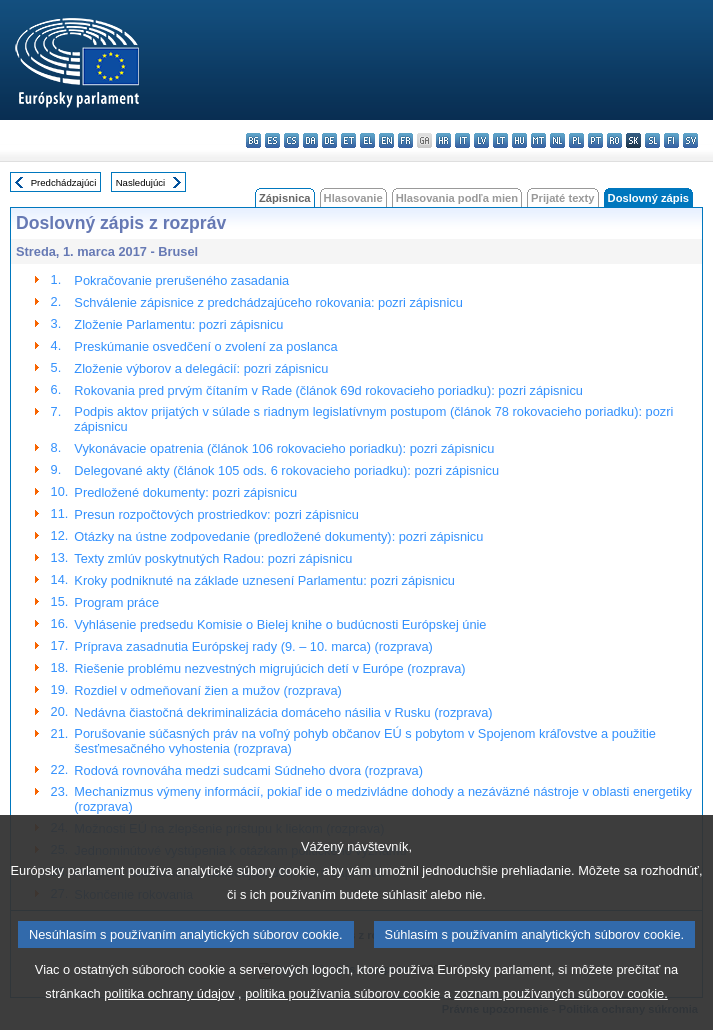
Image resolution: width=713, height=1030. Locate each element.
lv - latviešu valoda (481, 140)
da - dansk (310, 140)
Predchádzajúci (64, 182)
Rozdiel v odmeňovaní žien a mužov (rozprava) (207, 690)
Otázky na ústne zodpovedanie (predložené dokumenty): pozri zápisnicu (278, 536)
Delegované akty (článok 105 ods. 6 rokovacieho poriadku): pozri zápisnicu (286, 470)
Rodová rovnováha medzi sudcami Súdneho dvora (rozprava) (248, 770)
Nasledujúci (141, 182)
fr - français (405, 140)
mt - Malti (538, 140)
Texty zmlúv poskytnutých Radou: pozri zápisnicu (213, 558)
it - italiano (462, 140)
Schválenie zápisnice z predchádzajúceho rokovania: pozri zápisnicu (268, 302)
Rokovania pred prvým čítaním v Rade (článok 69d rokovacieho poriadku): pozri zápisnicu (328, 390)
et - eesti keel (348, 140)
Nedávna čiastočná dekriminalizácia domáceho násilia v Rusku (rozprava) (283, 712)
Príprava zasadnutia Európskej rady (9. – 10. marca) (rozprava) (253, 646)
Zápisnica (285, 198)
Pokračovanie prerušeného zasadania (181, 280)
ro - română (614, 140)
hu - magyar (519, 140)
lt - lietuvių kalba (500, 140)
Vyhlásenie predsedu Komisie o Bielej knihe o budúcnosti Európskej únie (280, 624)
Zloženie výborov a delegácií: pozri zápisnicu (201, 368)
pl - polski (576, 140)
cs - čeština (291, 140)
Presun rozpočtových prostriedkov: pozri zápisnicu (216, 514)
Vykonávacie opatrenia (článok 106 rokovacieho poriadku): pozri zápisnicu (284, 448)
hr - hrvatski (443, 140)
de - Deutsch (329, 140)
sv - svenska (690, 140)
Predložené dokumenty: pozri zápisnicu (185, 492)
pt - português (595, 140)
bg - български (253, 140)
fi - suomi (671, 140)
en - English (386, 140)
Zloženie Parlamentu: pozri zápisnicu (178, 324)
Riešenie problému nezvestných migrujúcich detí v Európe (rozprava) (269, 668)
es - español (272, 140)
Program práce (116, 602)
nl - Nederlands (557, 140)
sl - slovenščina (652, 140)
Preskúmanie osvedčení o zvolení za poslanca (205, 346)
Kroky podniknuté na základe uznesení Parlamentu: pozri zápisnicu (264, 580)
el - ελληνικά (367, 140)
